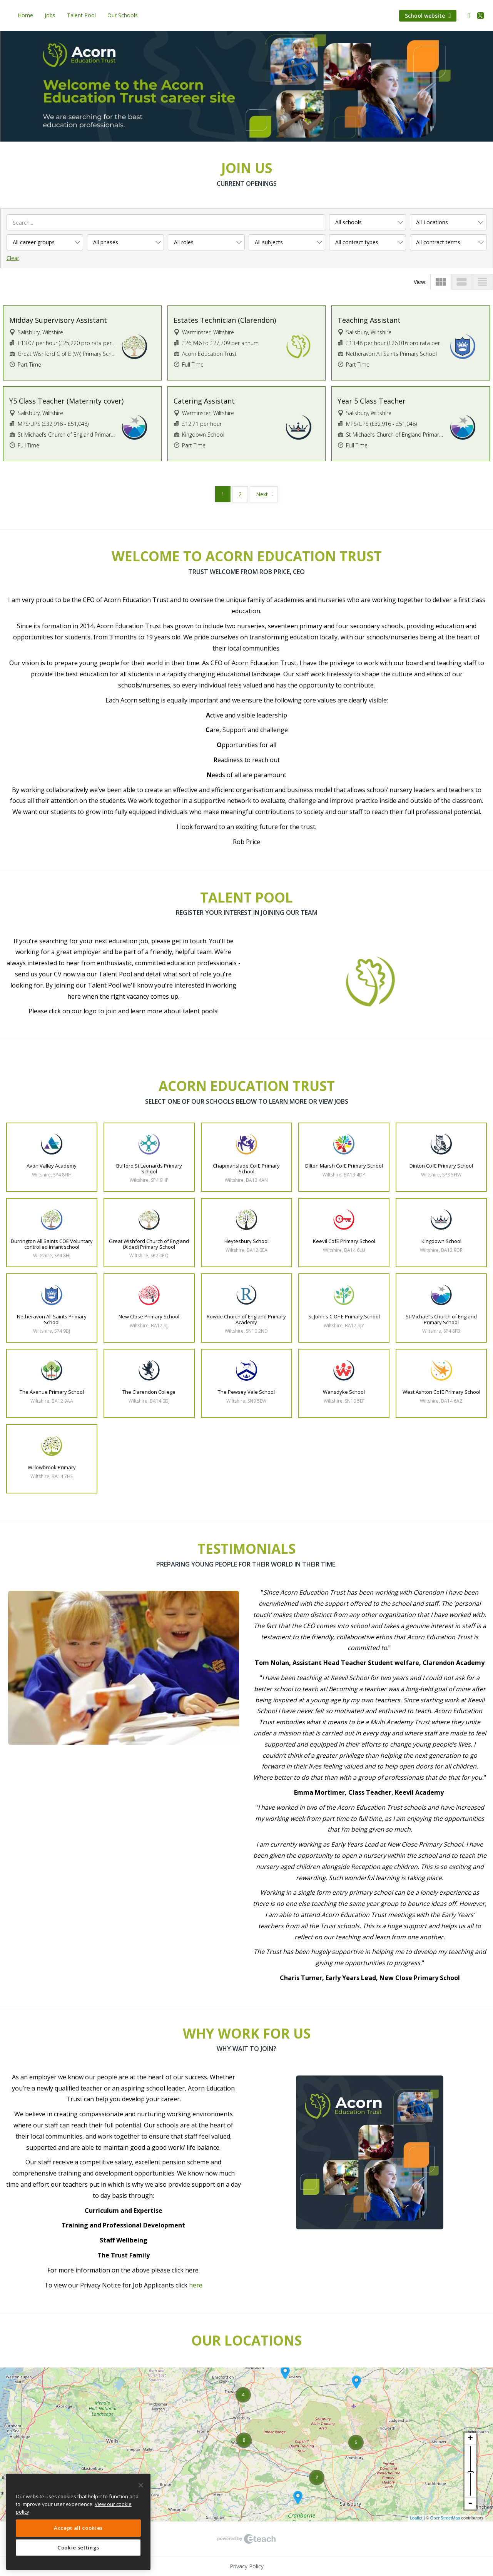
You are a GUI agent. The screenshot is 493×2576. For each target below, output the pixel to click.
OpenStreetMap (445, 2518)
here (195, 2285)
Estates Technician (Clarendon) (225, 320)
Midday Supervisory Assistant (58, 320)
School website (428, 15)
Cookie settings (78, 2547)
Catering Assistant (204, 400)
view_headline (482, 282)
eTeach (246, 2539)
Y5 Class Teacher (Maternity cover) (66, 400)
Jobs (50, 15)
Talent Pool (81, 15)
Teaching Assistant (369, 320)
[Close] (140, 2485)
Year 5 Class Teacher (372, 400)
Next (262, 494)
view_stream (461, 282)
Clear (13, 258)
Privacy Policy (247, 2566)
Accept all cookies (78, 2527)
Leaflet (416, 2518)
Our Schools (122, 15)
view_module (441, 282)
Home (25, 15)
